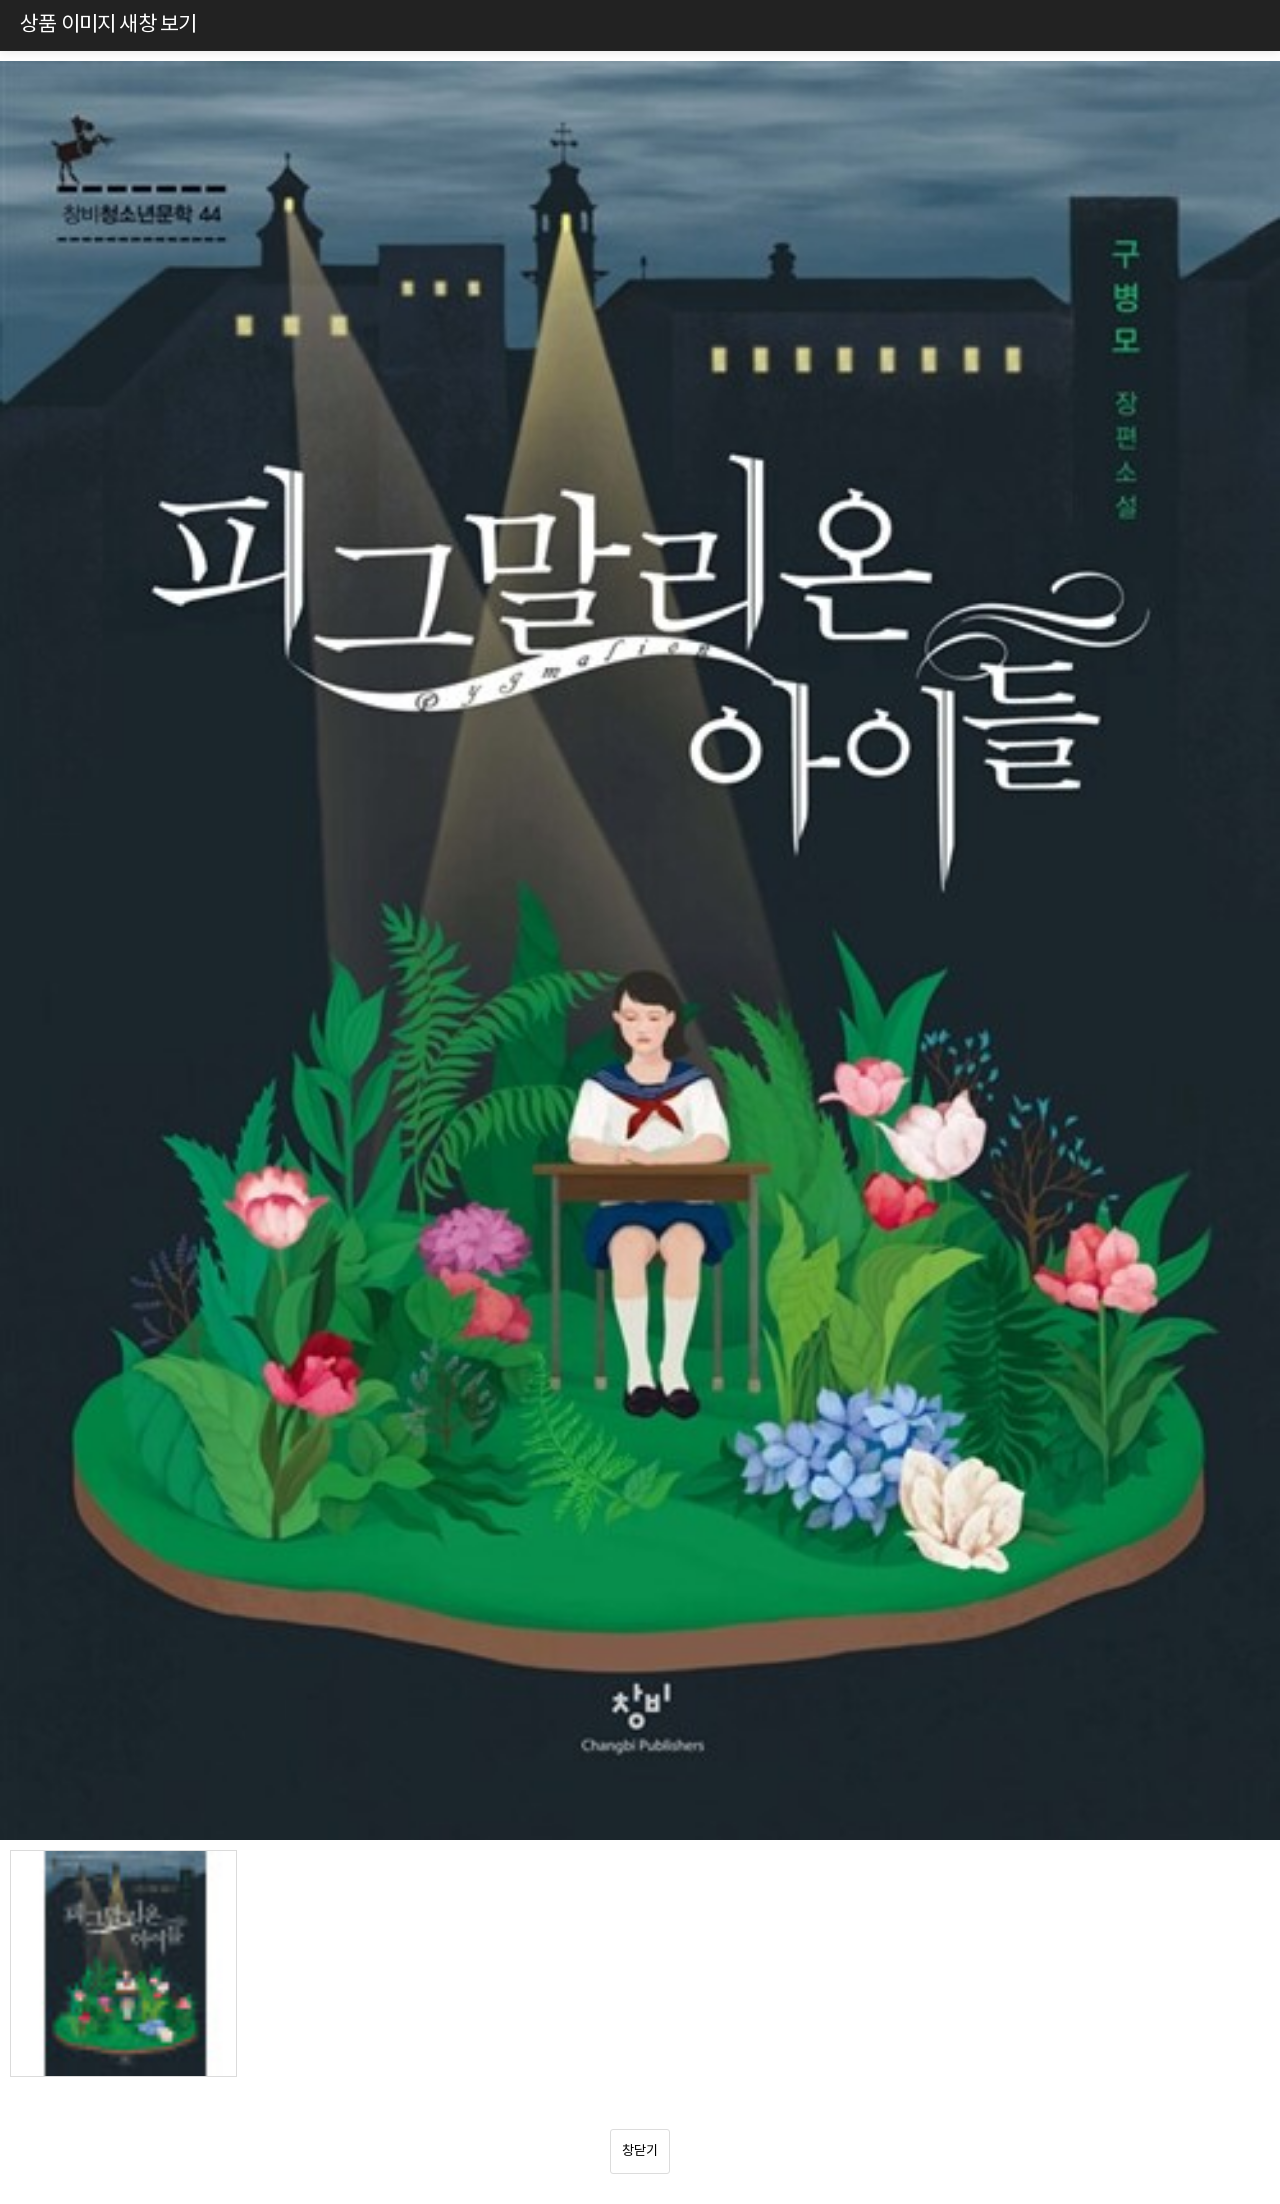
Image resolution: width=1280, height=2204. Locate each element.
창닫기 (640, 2151)
